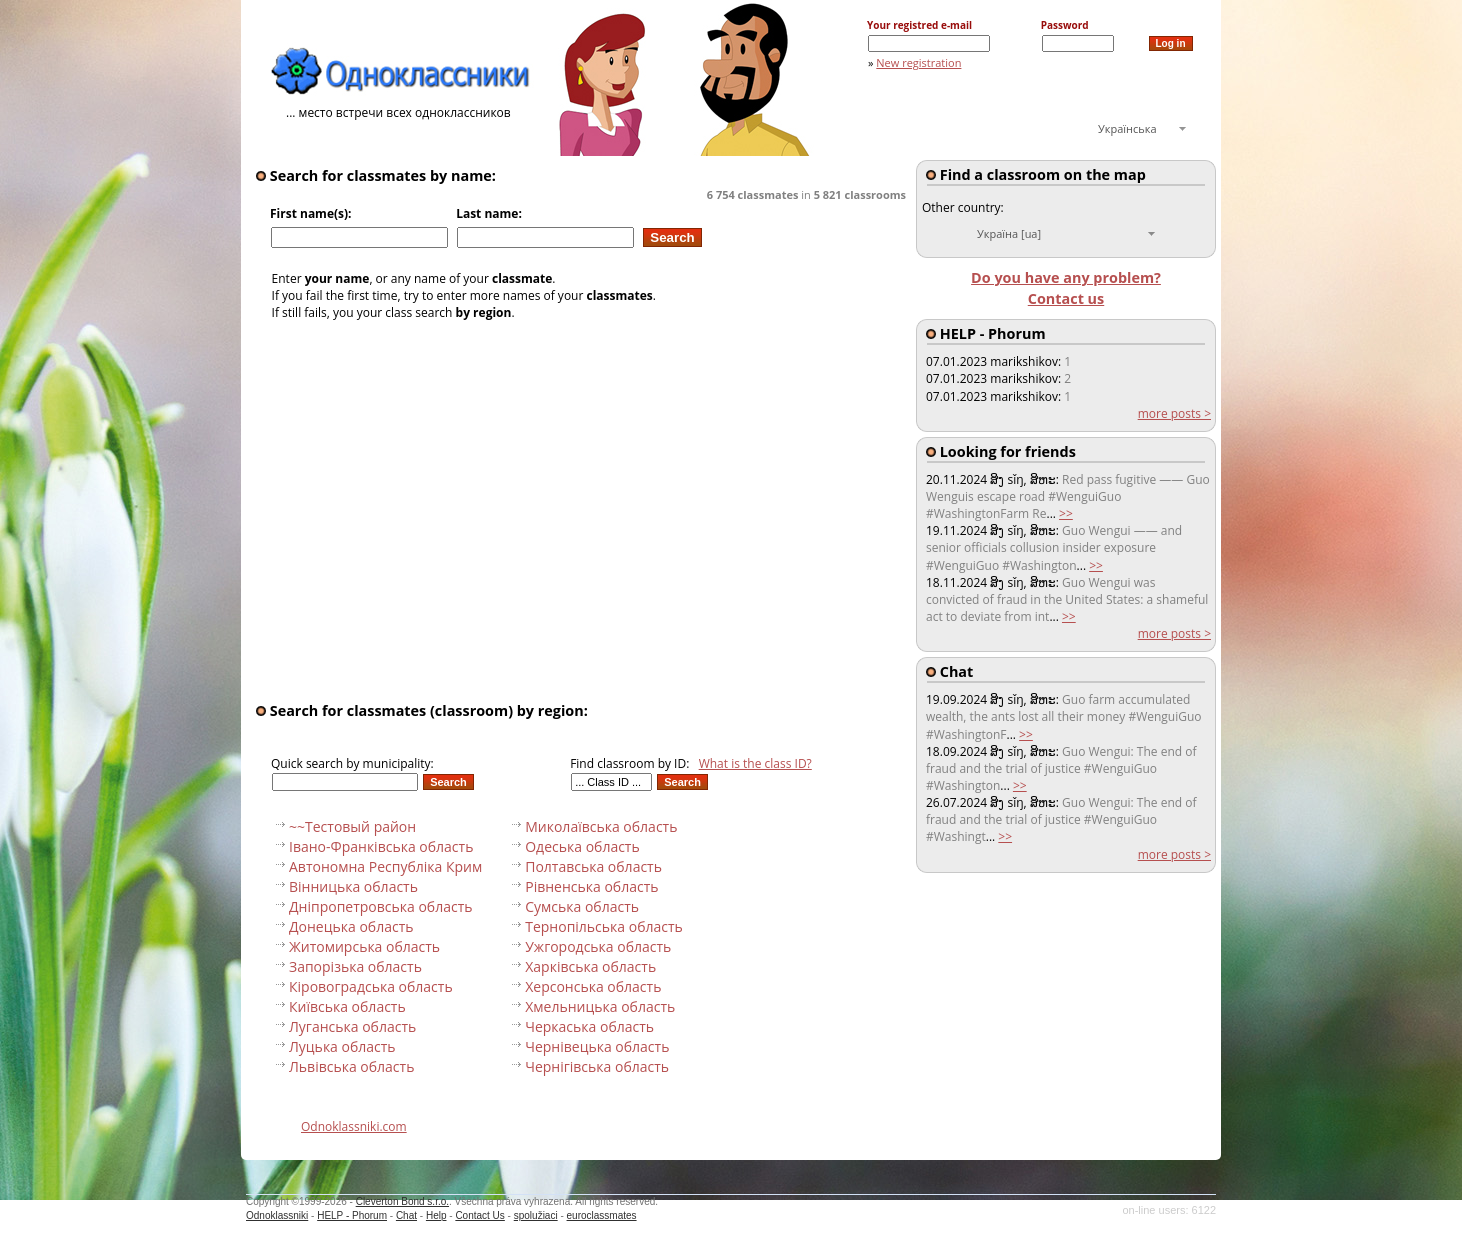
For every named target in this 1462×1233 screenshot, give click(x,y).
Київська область (347, 1006)
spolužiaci (536, 1215)
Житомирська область (364, 946)
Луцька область (342, 1046)
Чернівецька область (597, 1046)
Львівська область (351, 1066)
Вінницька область (353, 886)
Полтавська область (593, 866)
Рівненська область (591, 886)
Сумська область (582, 906)
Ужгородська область (598, 946)
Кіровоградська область (371, 986)
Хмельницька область (600, 1006)
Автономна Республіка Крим (385, 866)
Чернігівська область (597, 1066)
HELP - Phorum (352, 1215)
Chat (406, 1215)
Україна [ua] (1009, 233)
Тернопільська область (604, 926)
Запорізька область (355, 966)
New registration (918, 62)
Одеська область (582, 846)
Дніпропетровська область (381, 906)
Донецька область (351, 926)
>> (1066, 513)
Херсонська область (593, 986)
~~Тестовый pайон (352, 826)
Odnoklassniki (277, 1215)
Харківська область (590, 966)
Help (436, 1215)
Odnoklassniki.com (354, 1126)
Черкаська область (589, 1026)
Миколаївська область (601, 826)
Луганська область (352, 1026)
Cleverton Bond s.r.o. (402, 1201)
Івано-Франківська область (381, 846)
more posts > (1174, 413)
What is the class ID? (755, 763)
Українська (1127, 128)
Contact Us (479, 1215)
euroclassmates (602, 1215)
